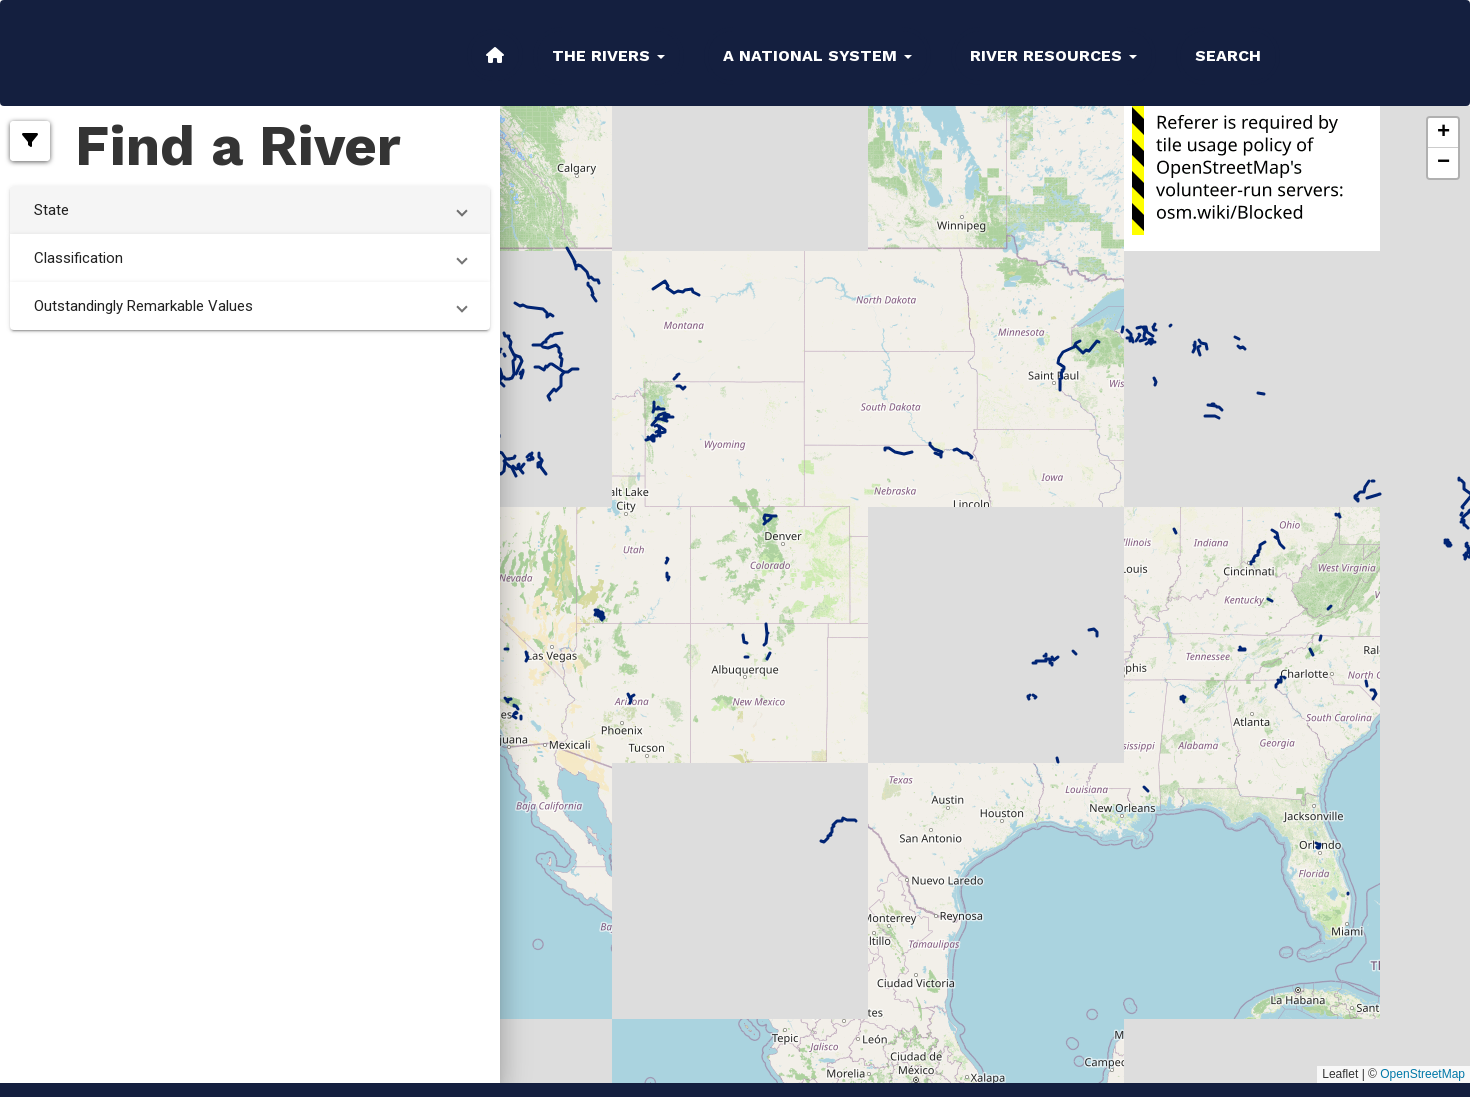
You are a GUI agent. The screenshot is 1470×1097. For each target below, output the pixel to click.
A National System (817, 55)
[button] (30, 141)
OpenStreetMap (1422, 1074)
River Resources (1053, 55)
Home (495, 55)
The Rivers (608, 55)
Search (1228, 55)
